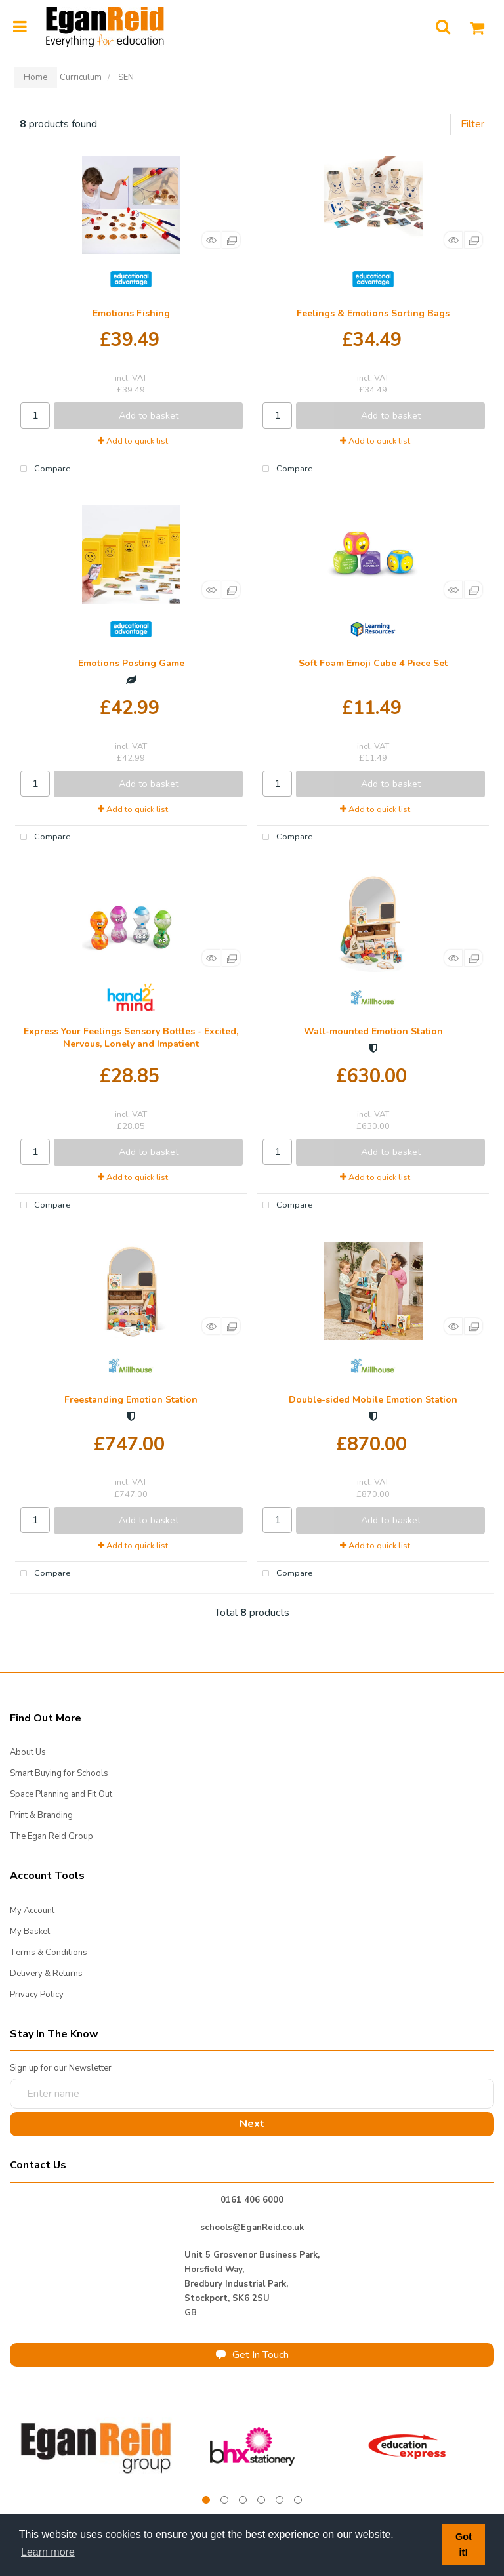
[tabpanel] (97, 2446)
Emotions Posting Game (131, 663)
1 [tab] (206, 2500)
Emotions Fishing (131, 313)
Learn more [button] (48, 2552)
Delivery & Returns (46, 1973)
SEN (126, 77)
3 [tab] (243, 2500)
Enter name (13, 2078)
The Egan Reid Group (51, 1836)
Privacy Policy (37, 1994)
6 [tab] (298, 2500)
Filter (472, 124)
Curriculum (81, 77)
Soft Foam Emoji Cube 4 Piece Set (373, 663)
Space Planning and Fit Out (61, 1794)
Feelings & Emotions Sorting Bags (373, 313)
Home (35, 77)
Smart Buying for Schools (59, 1773)
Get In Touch (252, 2355)
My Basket (30, 1931)
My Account (32, 1910)
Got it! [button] (463, 2544)
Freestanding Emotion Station (131, 1399)
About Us (28, 1752)
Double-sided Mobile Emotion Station (373, 1399)
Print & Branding (41, 1815)
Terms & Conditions (48, 1952)
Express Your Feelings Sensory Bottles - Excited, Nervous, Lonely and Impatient (131, 1037)
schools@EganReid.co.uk (252, 2227)
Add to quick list (133, 441)
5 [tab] (280, 2500)
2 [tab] (224, 2500)
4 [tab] (261, 2500)
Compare (42, 469)
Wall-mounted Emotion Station (373, 1031)
